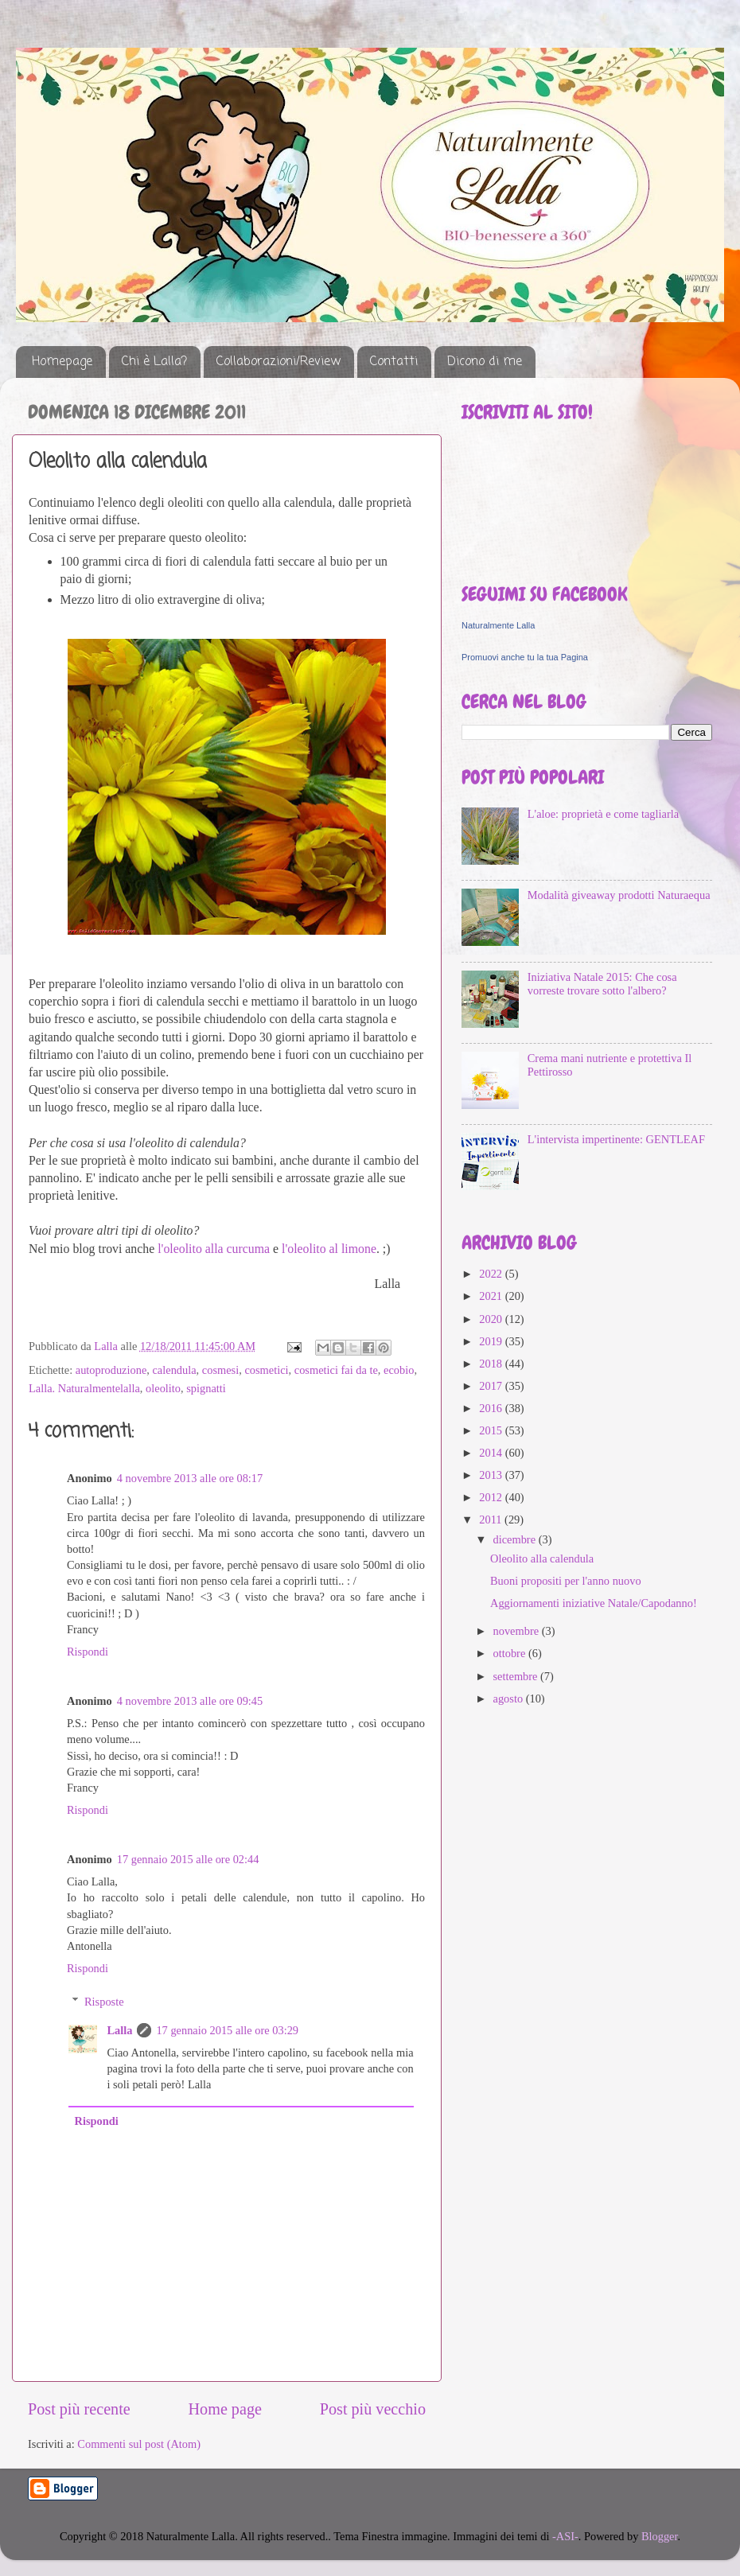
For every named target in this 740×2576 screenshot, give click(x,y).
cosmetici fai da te (336, 1370)
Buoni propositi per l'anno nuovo (565, 1580)
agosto (509, 1698)
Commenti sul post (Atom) (139, 2444)
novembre (517, 1631)
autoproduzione (111, 1370)
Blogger (659, 2536)
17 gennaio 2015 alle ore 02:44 (188, 1859)
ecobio (399, 1370)
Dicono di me (484, 362)
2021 (491, 1296)
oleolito (163, 1388)
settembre (517, 1676)
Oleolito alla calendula (542, 1558)
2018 (491, 1363)
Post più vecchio (373, 2409)
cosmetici (266, 1370)
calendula (174, 1370)
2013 (491, 1475)
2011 (491, 1519)
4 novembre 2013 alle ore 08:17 (190, 1478)
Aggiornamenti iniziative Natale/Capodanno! (593, 1603)
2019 (491, 1341)
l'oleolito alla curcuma (214, 1248)
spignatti (206, 1388)
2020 (491, 1319)
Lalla (119, 2030)
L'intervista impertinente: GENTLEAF (616, 1139)
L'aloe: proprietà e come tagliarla (603, 813)
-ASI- (565, 2536)
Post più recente (79, 2409)
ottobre (510, 1653)
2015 (491, 1430)
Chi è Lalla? (154, 362)
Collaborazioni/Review (278, 362)
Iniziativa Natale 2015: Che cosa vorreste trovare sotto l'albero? (602, 984)
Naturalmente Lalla (498, 625)
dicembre (516, 1539)
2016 (491, 1408)
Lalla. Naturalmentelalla (84, 1388)
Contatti (394, 362)
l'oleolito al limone (329, 1248)
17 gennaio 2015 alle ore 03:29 (227, 2030)
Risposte (104, 2001)
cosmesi (220, 1370)
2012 (491, 1497)
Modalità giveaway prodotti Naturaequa (619, 895)
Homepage (62, 362)
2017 (491, 1385)
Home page (225, 2409)
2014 (491, 1452)
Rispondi (87, 1651)
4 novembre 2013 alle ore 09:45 (190, 1701)
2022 (491, 1273)
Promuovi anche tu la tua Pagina (525, 657)
